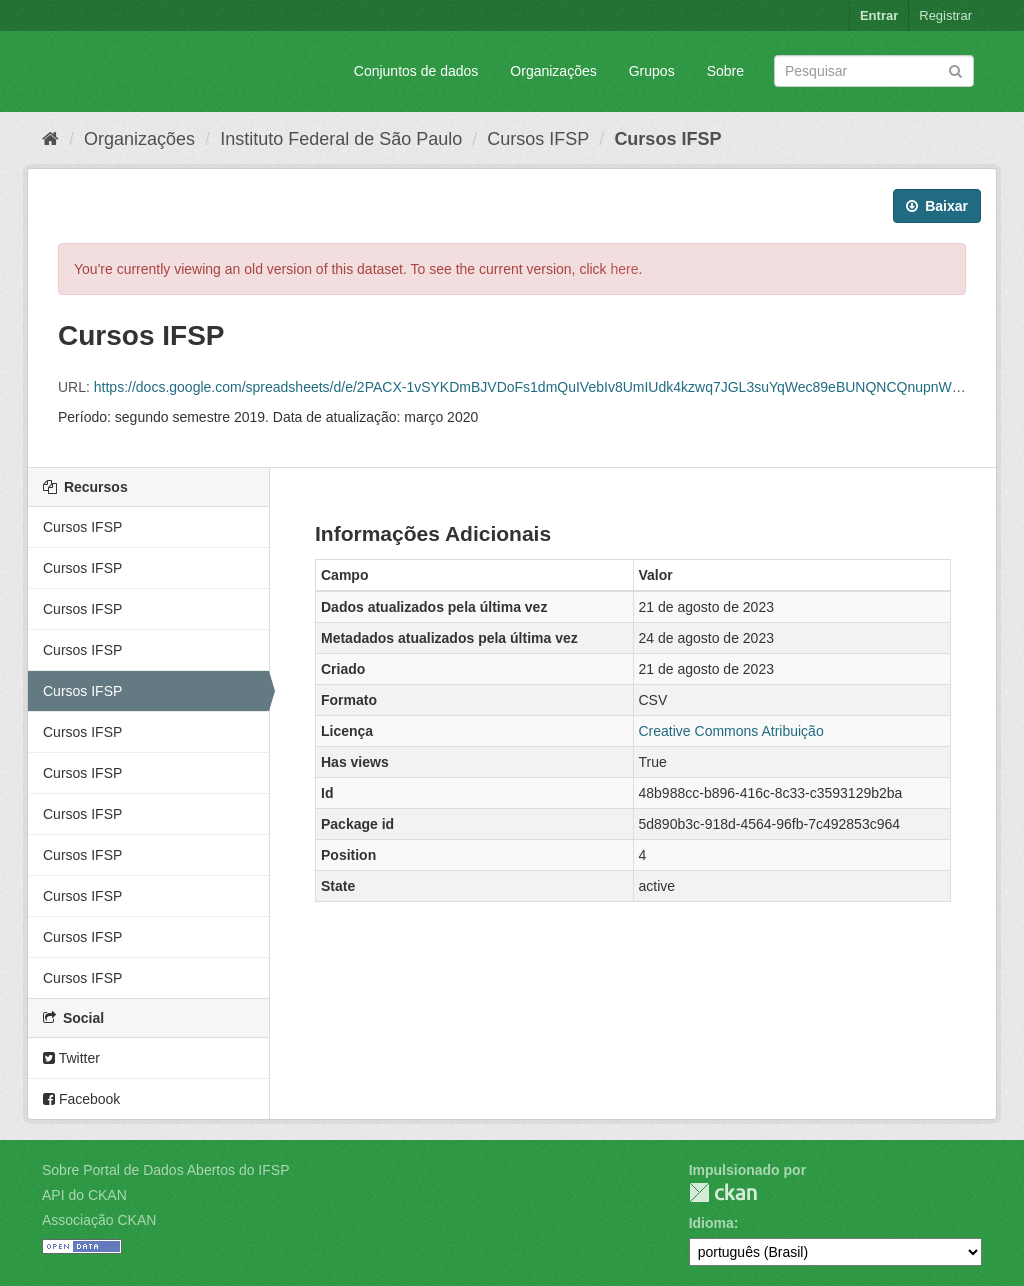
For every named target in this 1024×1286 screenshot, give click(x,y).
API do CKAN (84, 1195)
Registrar (945, 15)
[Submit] (955, 69)
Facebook (81, 1099)
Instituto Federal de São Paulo (341, 139)
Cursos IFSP (538, 139)
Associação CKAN (99, 1220)
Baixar (937, 206)
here (625, 269)
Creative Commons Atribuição (731, 731)
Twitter (71, 1058)
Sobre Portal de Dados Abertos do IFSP (165, 1170)
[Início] (50, 139)
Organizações (553, 71)
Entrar (879, 15)
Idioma (711, 1223)
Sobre (725, 71)
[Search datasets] (874, 71)
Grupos (652, 71)
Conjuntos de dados (416, 71)
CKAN (723, 1192)
